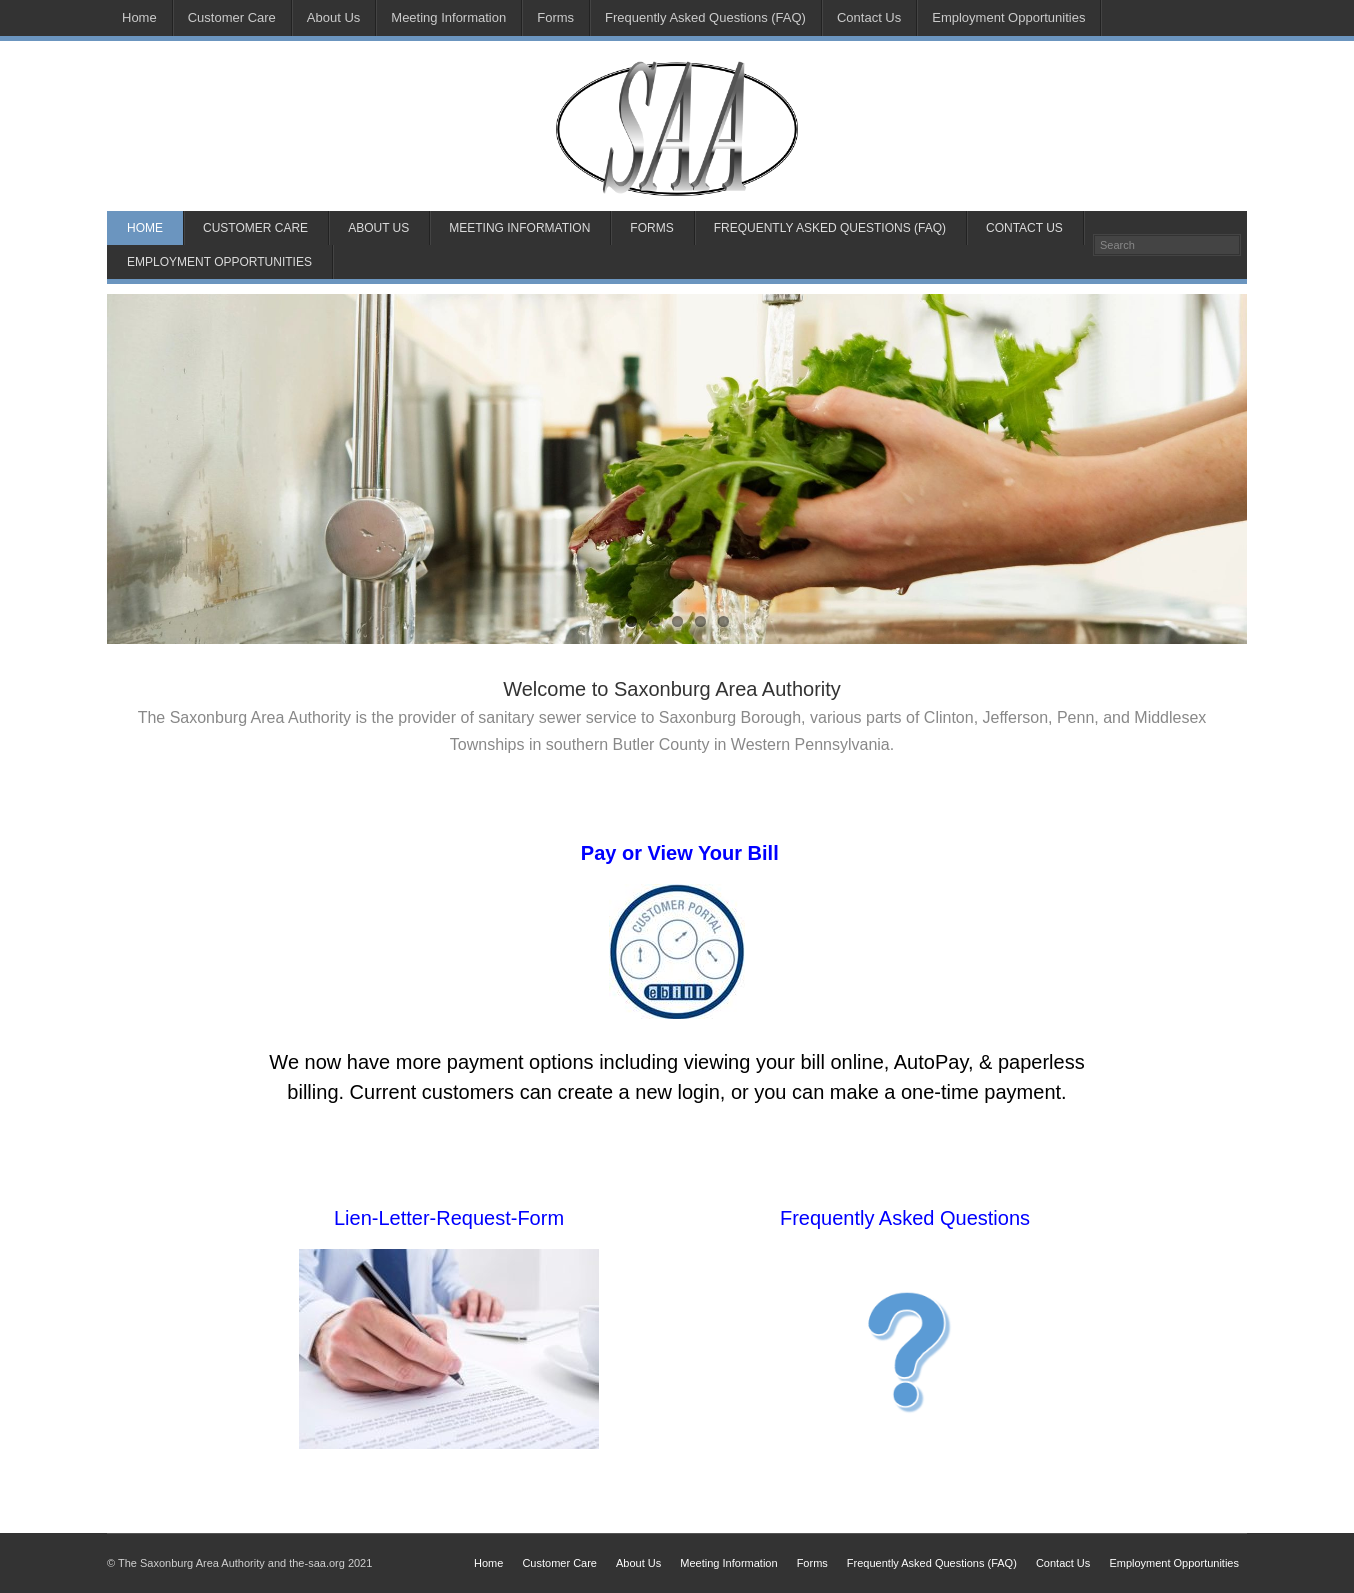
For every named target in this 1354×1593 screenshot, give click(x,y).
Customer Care (232, 17)
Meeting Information (448, 17)
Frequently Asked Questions (905, 1218)
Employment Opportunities (1008, 17)
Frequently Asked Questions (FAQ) (705, 17)
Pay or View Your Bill (676, 853)
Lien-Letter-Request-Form (449, 1218)
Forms (555, 17)
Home (139, 17)
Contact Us (869, 17)
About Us (333, 17)
